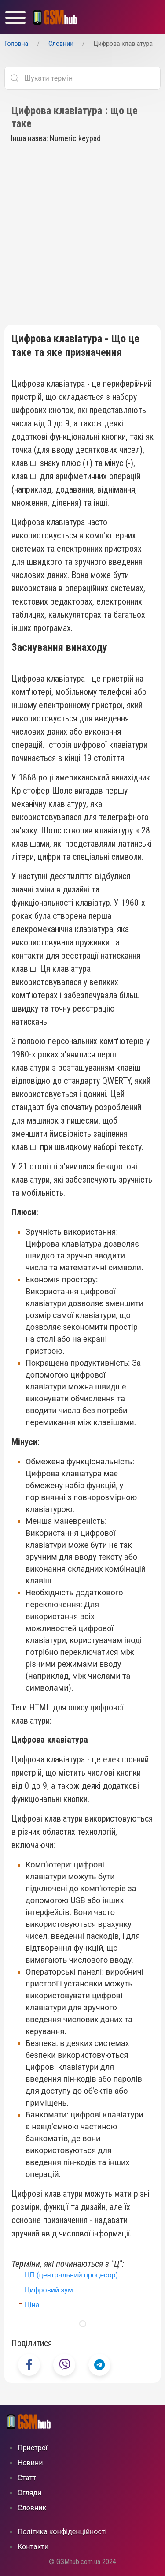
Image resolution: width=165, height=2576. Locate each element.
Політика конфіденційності (62, 2531)
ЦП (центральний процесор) (71, 2275)
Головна (16, 43)
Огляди (29, 2493)
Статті (28, 2478)
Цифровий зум (49, 2290)
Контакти (33, 2546)
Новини (30, 2463)
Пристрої (33, 2448)
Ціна (32, 2305)
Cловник (60, 43)
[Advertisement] (82, 238)
